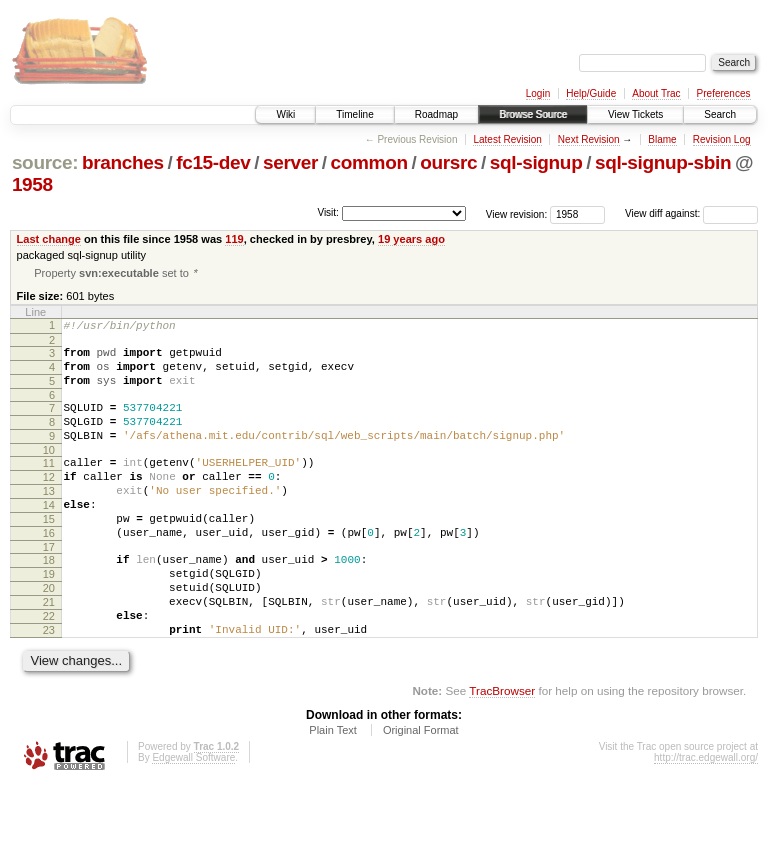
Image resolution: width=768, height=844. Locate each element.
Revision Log (722, 139)
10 (49, 473)
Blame (662, 139)
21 (49, 652)
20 (49, 635)
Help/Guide (591, 93)
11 (49, 486)
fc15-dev (213, 162)
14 (49, 537)
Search (720, 114)
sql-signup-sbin (663, 162)
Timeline (354, 114)
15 (49, 554)
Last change (49, 239)
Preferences (724, 93)
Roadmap (436, 114)
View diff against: (691, 213)
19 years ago (411, 239)
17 (49, 588)
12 (49, 503)
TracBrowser (502, 749)
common (369, 162)
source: (45, 162)
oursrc (448, 162)
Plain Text (333, 789)
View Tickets (635, 114)
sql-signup (536, 162)
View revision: (517, 213)
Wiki (285, 114)
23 (49, 686)
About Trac (656, 93)
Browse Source (533, 114)
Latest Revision (507, 139)
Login (538, 93)
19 (49, 618)
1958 (32, 184)
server (290, 162)
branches (123, 162)
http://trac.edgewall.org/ (706, 816)
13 (49, 520)
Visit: (328, 212)
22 (49, 669)
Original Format (421, 789)
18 (49, 601)
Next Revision (589, 139)
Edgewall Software (193, 816)
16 (49, 571)
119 (234, 239)
